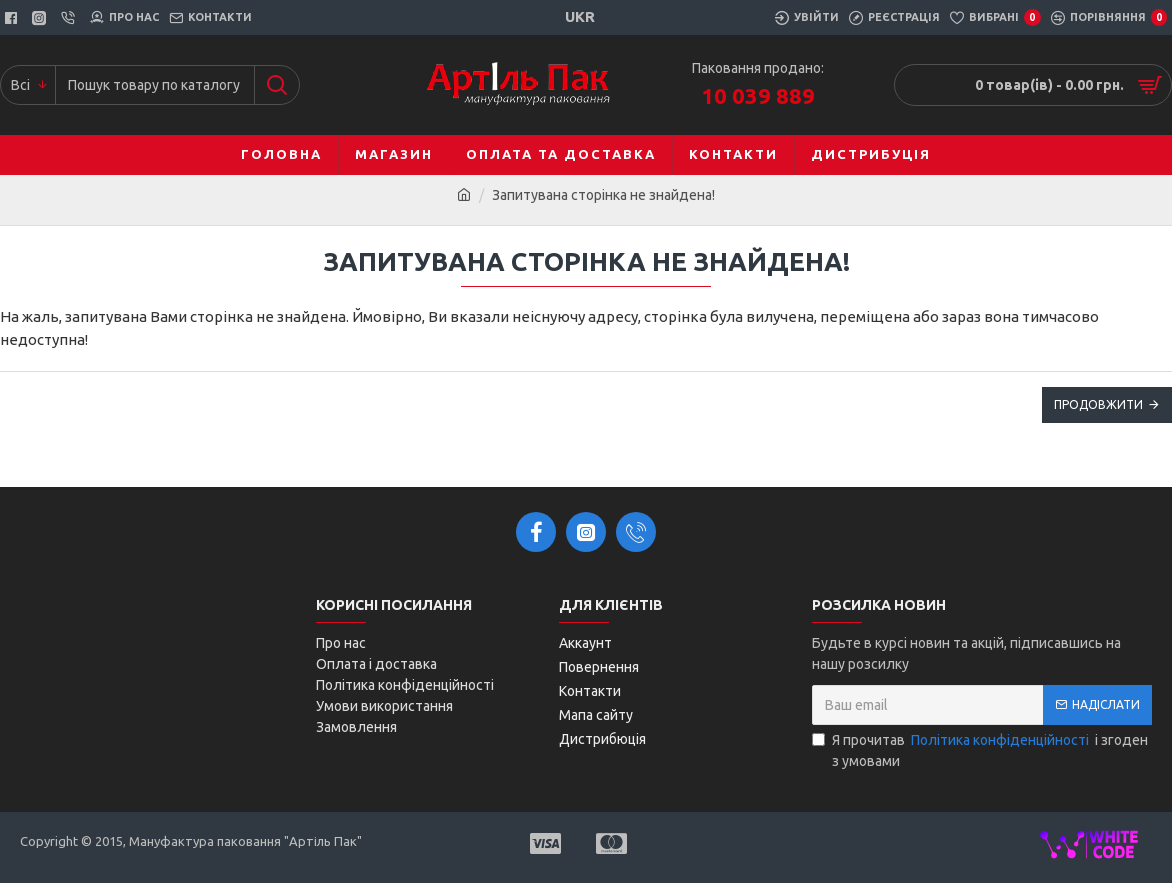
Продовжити (1098, 404)
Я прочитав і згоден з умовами (980, 749)
